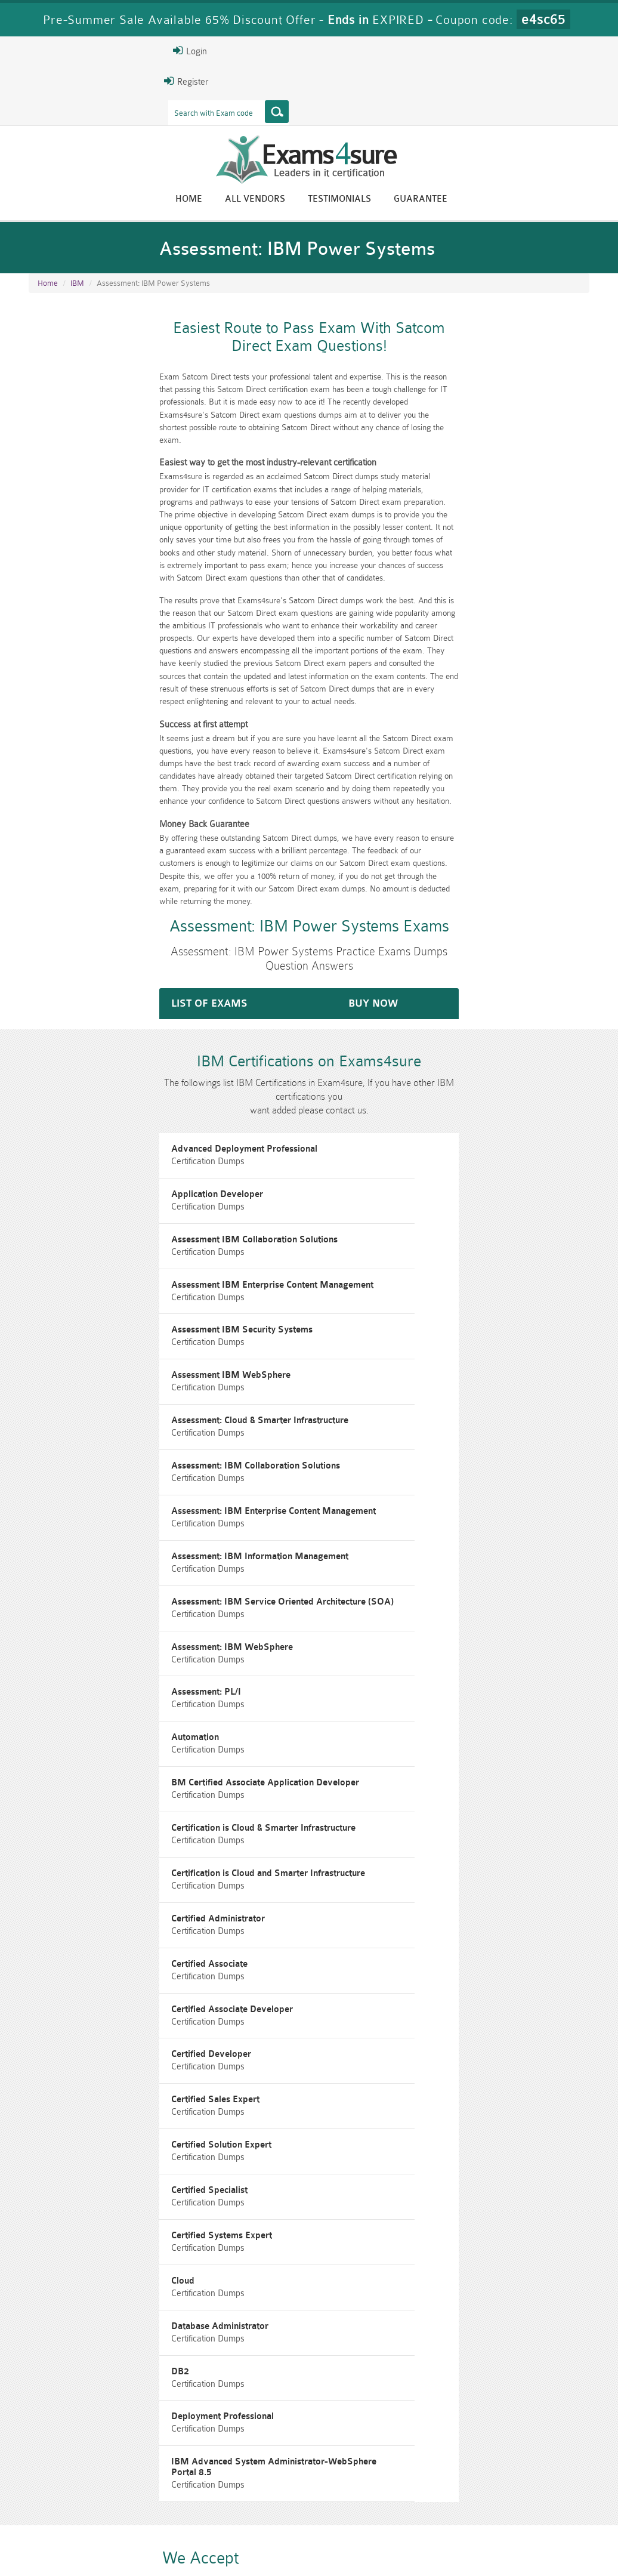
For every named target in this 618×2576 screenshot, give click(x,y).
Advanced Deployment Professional (107, 1100)
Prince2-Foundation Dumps (546, 2487)
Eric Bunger (319, 2390)
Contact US (292, 2543)
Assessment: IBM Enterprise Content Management (136, 1370)
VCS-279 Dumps (166, 2502)
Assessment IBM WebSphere (387, 1235)
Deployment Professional (85, 2044)
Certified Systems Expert (84, 1909)
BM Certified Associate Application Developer (128, 1572)
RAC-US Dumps (451, 2482)
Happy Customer (323, 2412)
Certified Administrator (374, 1639)
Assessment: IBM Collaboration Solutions (411, 1302)
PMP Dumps (166, 2482)
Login (46, 51)
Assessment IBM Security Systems (104, 1235)
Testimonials (483, 201)
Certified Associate (72, 1707)
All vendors (399, 201)
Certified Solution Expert (84, 1842)
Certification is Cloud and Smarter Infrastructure (131, 1639)
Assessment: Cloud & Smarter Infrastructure (122, 1302)
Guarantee (564, 201)
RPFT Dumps (356, 2482)
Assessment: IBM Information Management (416, 1370)
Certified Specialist (365, 1842)
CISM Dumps (72, 2482)
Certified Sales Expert (371, 1774)
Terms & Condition (217, 2543)
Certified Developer (74, 1774)
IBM (77, 298)
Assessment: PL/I (69, 1505)
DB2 (336, 1977)
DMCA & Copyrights (371, 2543)
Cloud (339, 1909)
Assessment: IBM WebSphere (388, 1437)
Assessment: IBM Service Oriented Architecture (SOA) (145, 1437)
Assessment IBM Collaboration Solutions (117, 1167)
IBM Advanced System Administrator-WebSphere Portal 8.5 (451, 2044)
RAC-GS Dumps (261, 2482)
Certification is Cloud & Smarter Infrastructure (419, 1572)
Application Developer (373, 1100)
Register (42, 81)
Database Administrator (82, 1977)
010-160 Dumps (71, 2502)
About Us (86, 2543)
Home (332, 201)
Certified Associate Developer (388, 1707)
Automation (351, 1505)
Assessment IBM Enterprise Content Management (428, 1167)
